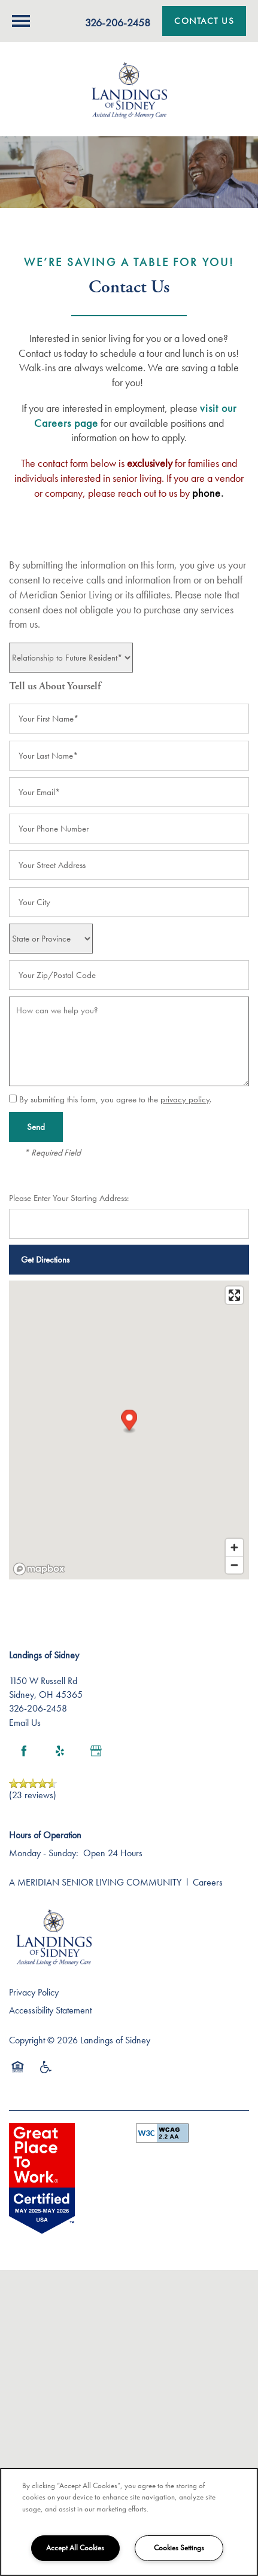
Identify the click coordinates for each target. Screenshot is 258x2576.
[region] (129, 2522)
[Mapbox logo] (39, 1569)
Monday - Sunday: (43, 1853)
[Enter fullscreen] (234, 1295)
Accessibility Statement (50, 2010)
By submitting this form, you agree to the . (115, 1099)
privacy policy (185, 1099)
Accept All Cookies (75, 2548)
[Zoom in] (234, 1547)
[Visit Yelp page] (60, 1751)
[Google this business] (96, 1751)
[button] (204, 21)
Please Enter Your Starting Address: (69, 1198)
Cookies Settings (179, 2548)
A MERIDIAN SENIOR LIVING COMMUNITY (95, 1882)
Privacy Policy (34, 1992)
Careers (208, 1882)
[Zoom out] (234, 1564)
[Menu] (21, 21)
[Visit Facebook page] (24, 1751)
